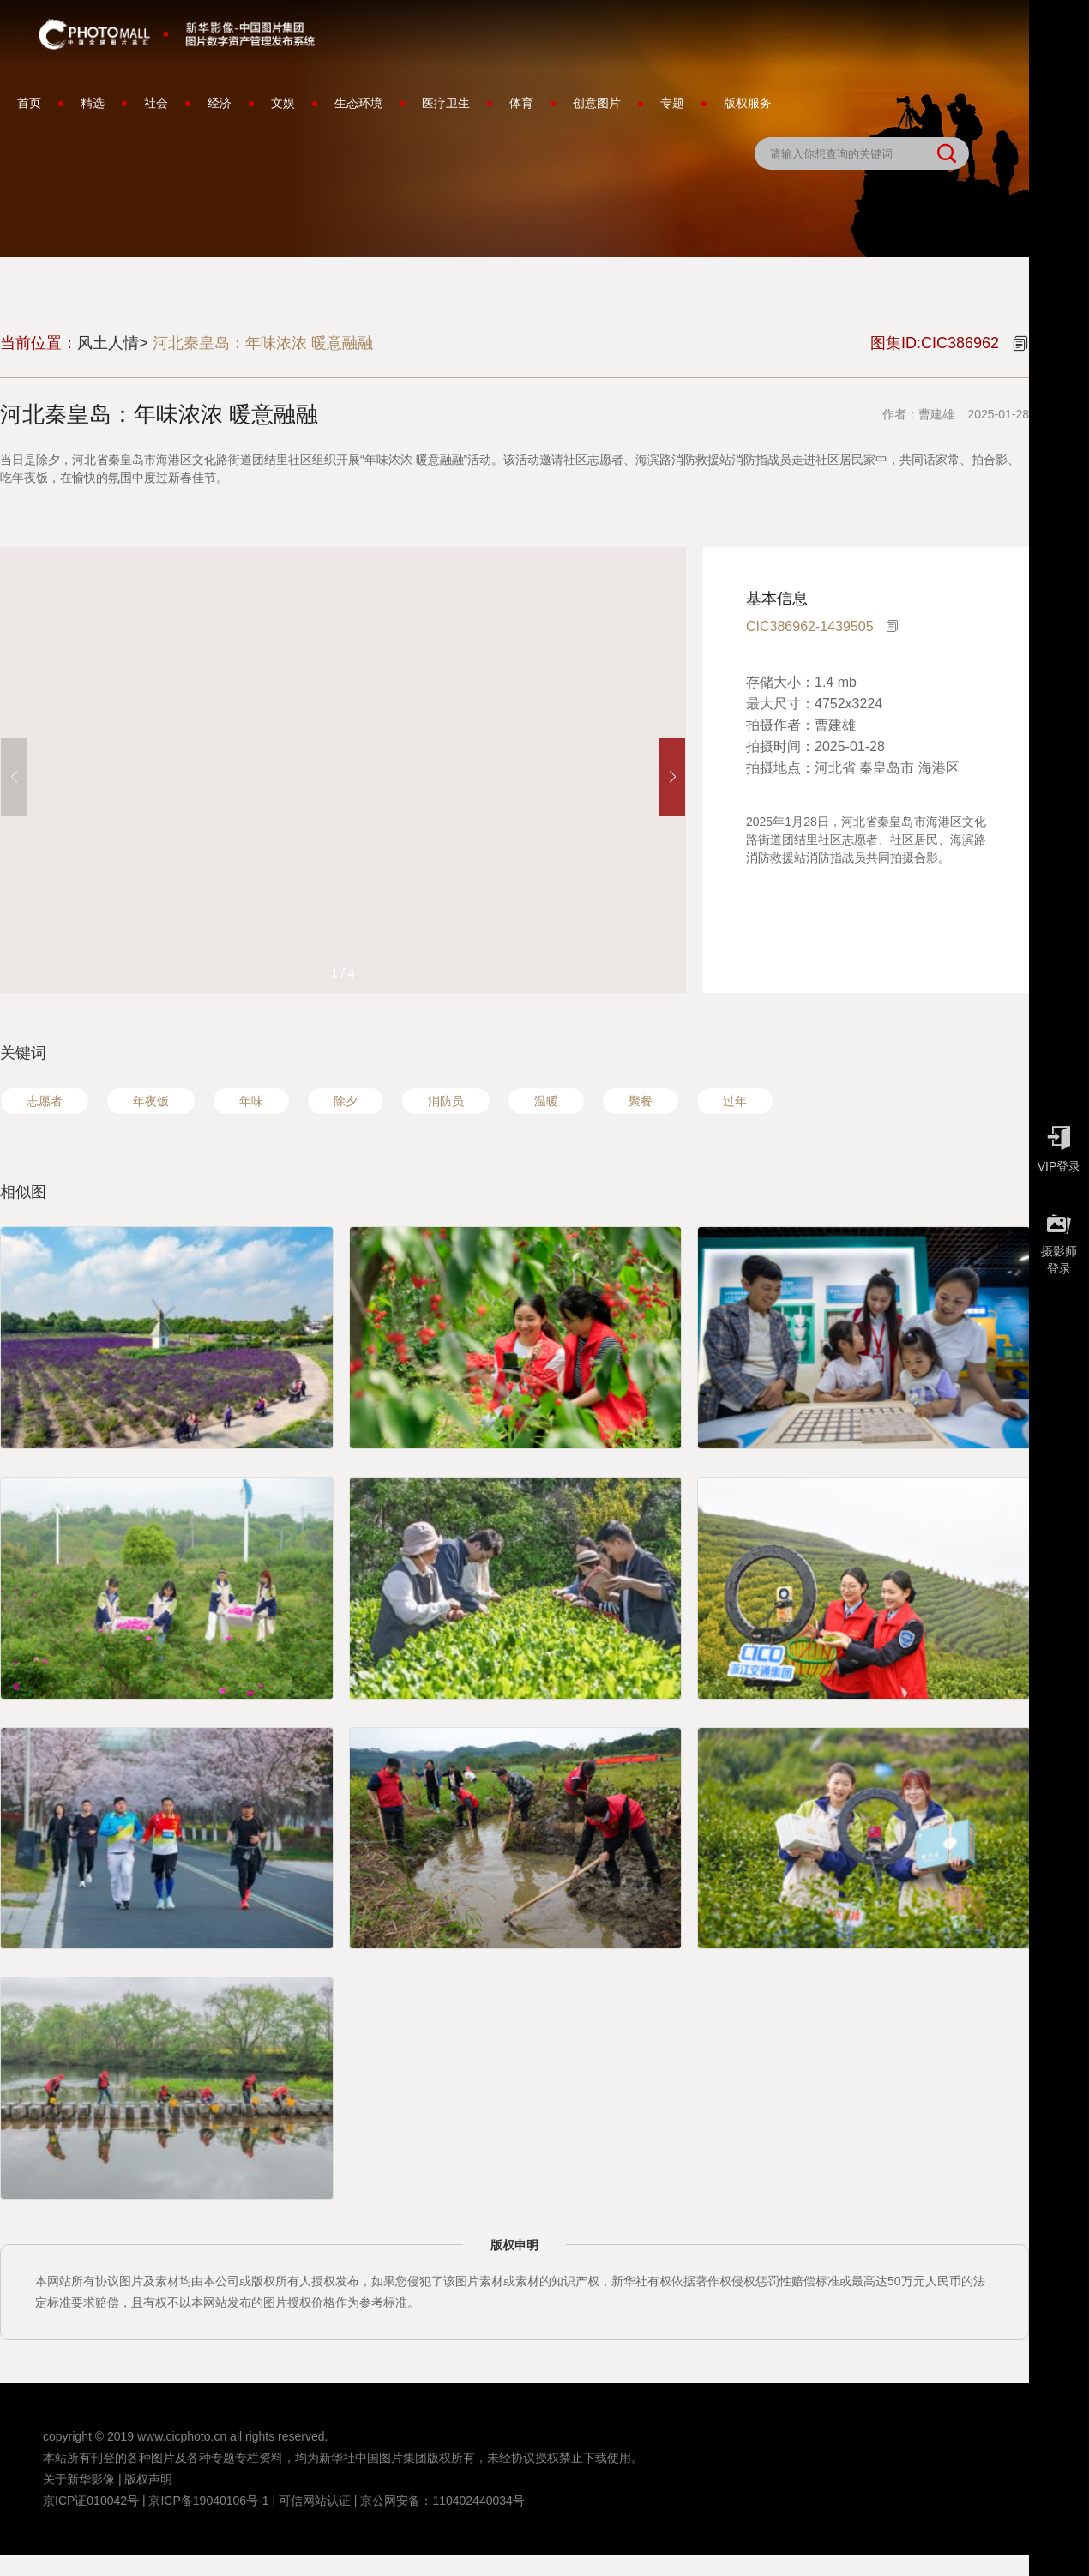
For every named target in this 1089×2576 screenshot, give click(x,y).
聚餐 (641, 1101)
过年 (735, 1101)
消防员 (446, 1101)
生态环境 (358, 103)
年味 (251, 1101)
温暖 (546, 1101)
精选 (93, 103)
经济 (220, 103)
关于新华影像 (79, 2479)
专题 (672, 103)
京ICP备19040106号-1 (208, 2500)
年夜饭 (151, 1101)
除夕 (346, 1101)
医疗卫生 (446, 103)
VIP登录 (1059, 1144)
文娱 (283, 103)
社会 (156, 103)
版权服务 (748, 103)
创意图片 (597, 103)
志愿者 (45, 1101)
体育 (521, 103)
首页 (29, 103)
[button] (672, 777)
